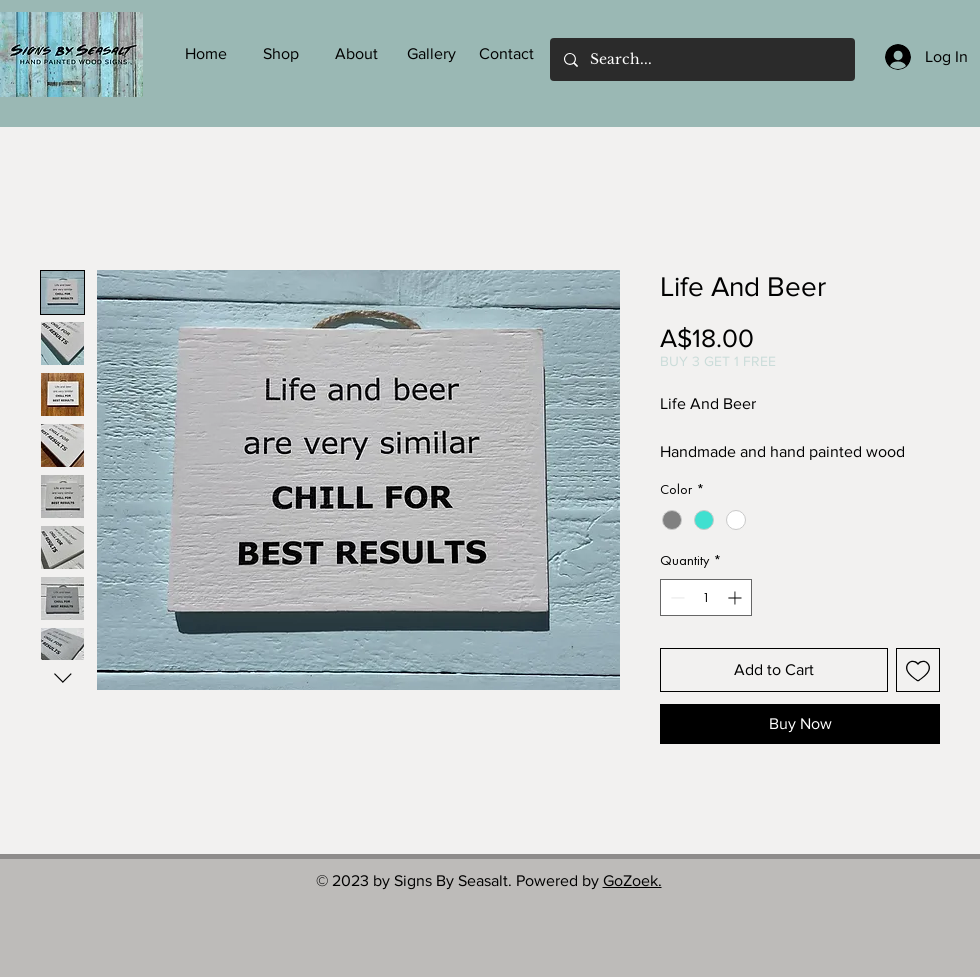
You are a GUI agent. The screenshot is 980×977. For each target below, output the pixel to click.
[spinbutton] (706, 597)
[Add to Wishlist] (918, 670)
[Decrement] (675, 597)
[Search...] (701, 59)
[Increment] (736, 597)
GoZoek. (632, 880)
